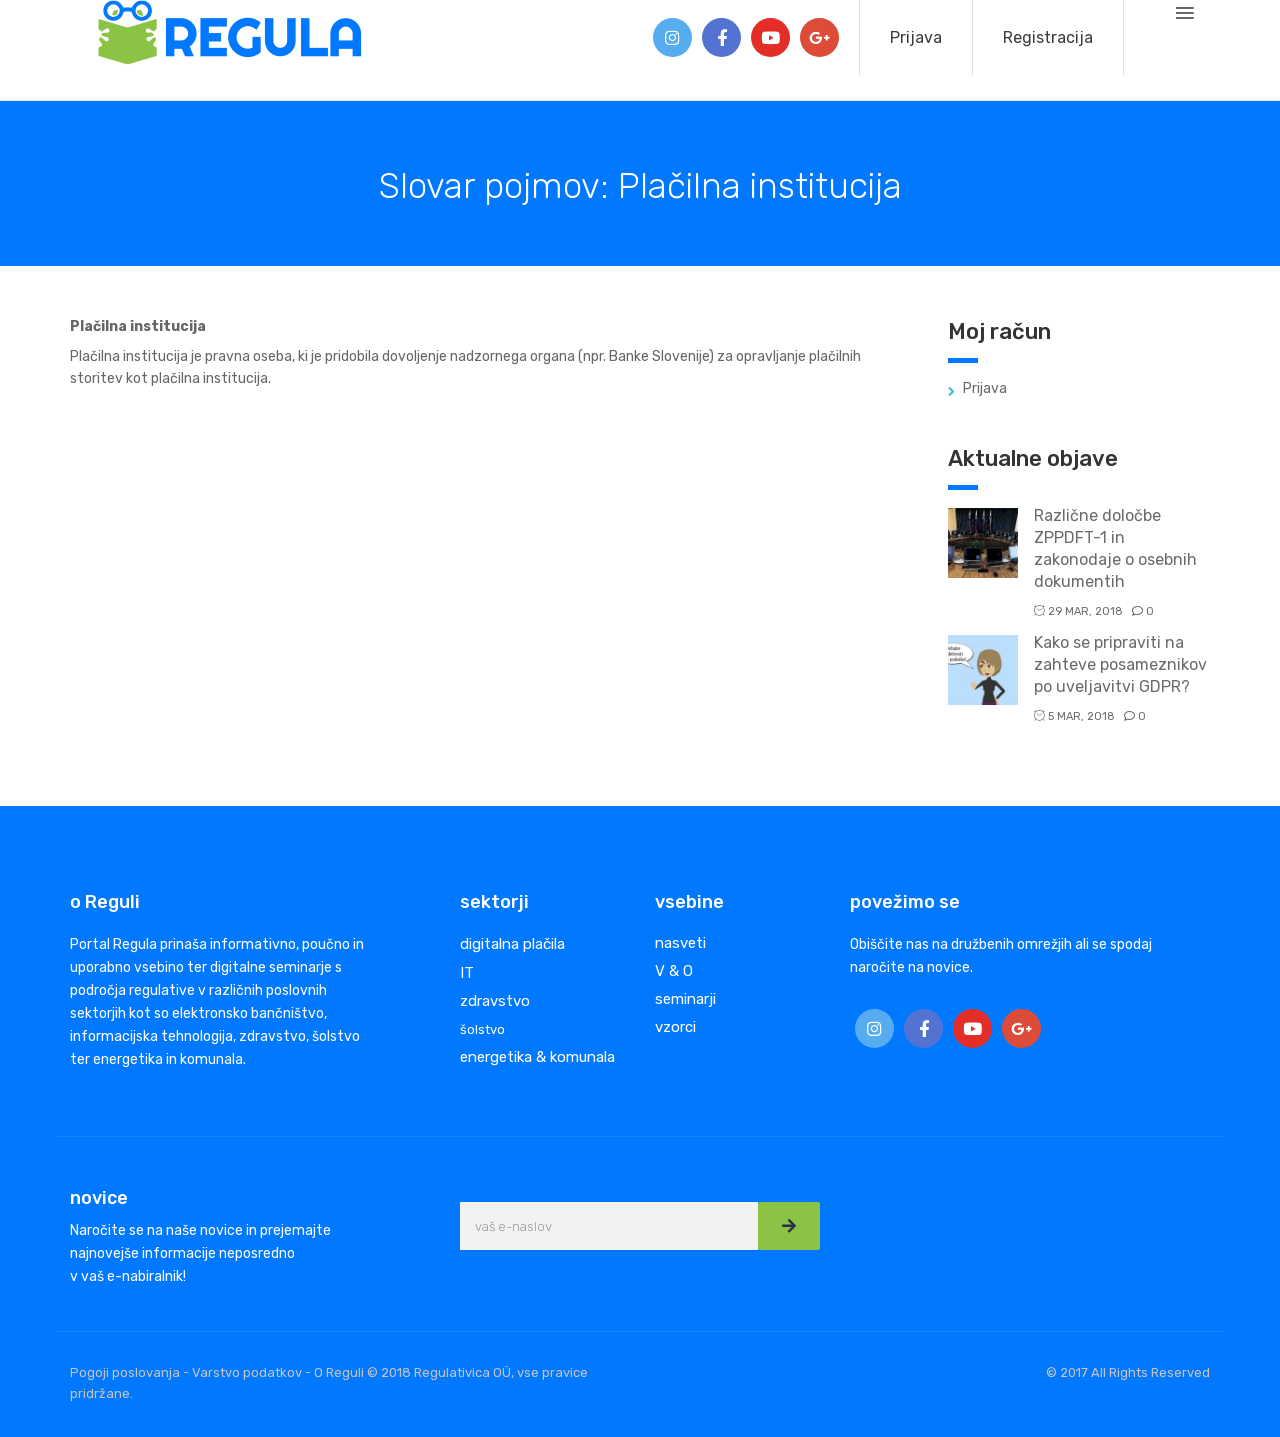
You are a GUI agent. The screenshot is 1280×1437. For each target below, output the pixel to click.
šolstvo (482, 1029)
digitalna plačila (512, 944)
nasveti (680, 943)
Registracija (1048, 37)
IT (467, 973)
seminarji (685, 999)
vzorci (675, 1027)
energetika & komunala (537, 1057)
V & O (674, 971)
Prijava (916, 37)
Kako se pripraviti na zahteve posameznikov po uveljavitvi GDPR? (1120, 664)
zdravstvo (495, 1001)
